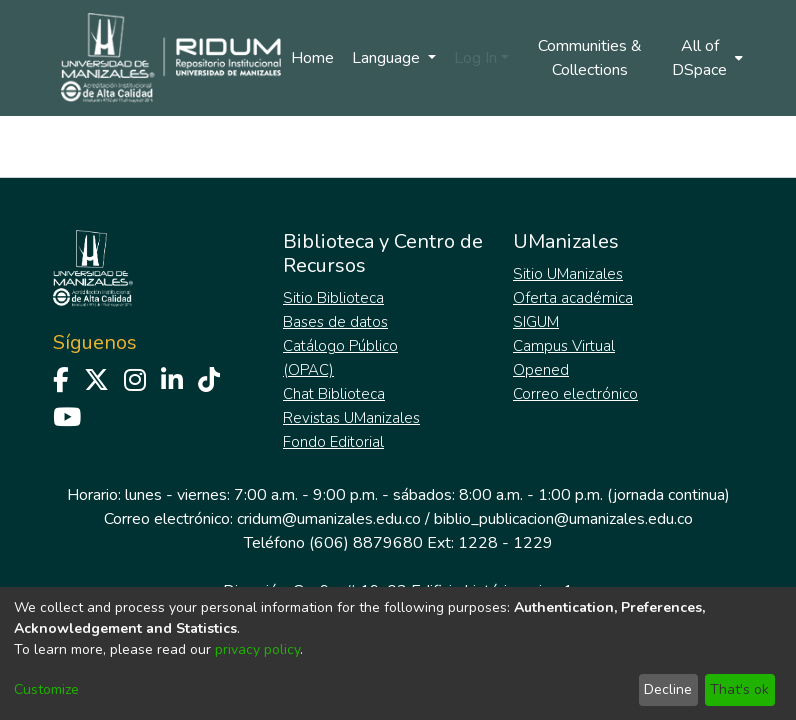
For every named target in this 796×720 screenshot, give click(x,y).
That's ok (739, 689)
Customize (46, 689)
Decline (668, 689)
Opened (541, 370)
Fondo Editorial (333, 442)
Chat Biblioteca (334, 394)
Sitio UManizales (568, 274)
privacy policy (257, 649)
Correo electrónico (575, 394)
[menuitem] (706, 58)
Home (312, 58)
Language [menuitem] (388, 58)
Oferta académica (573, 298)
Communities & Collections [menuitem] (590, 58)
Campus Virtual (564, 346)
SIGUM (536, 322)
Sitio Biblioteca (333, 298)
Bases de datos (335, 322)
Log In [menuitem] (475, 58)
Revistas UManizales (351, 418)
